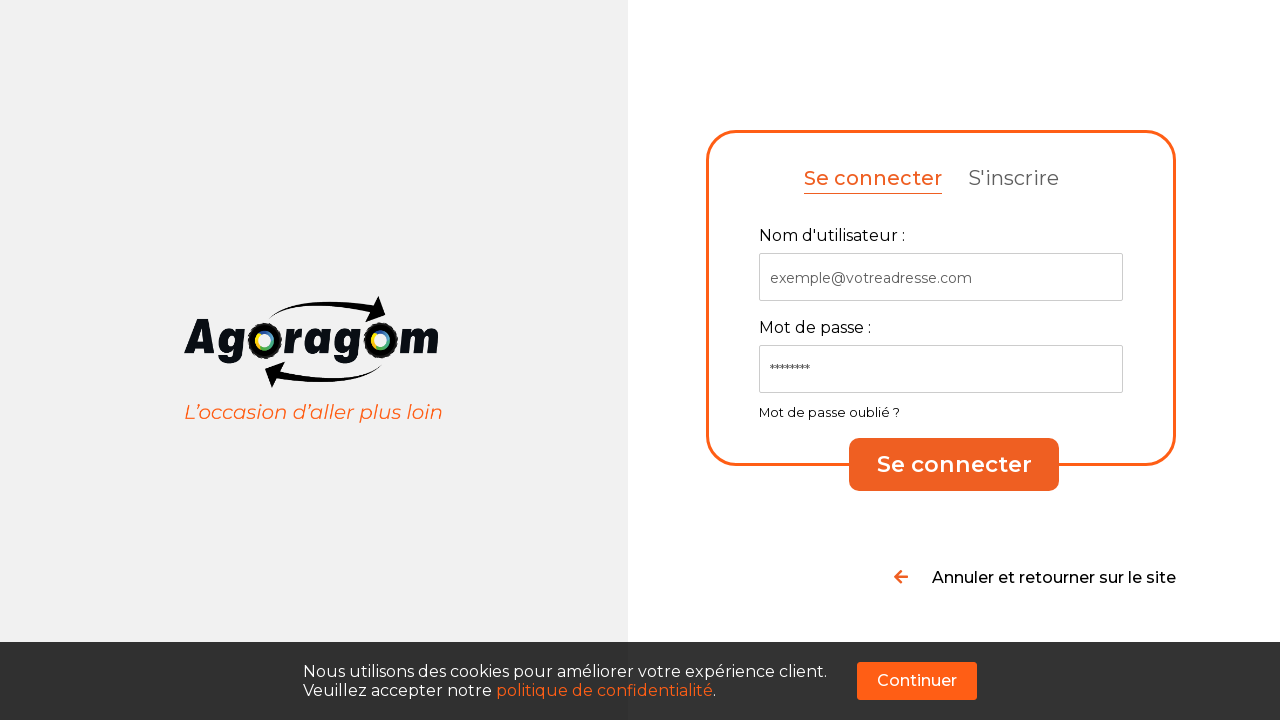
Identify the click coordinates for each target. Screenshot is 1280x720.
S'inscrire (1013, 178)
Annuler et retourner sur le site (1035, 577)
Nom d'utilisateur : (832, 235)
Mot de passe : (815, 327)
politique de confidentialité (604, 690)
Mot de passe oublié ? (829, 412)
